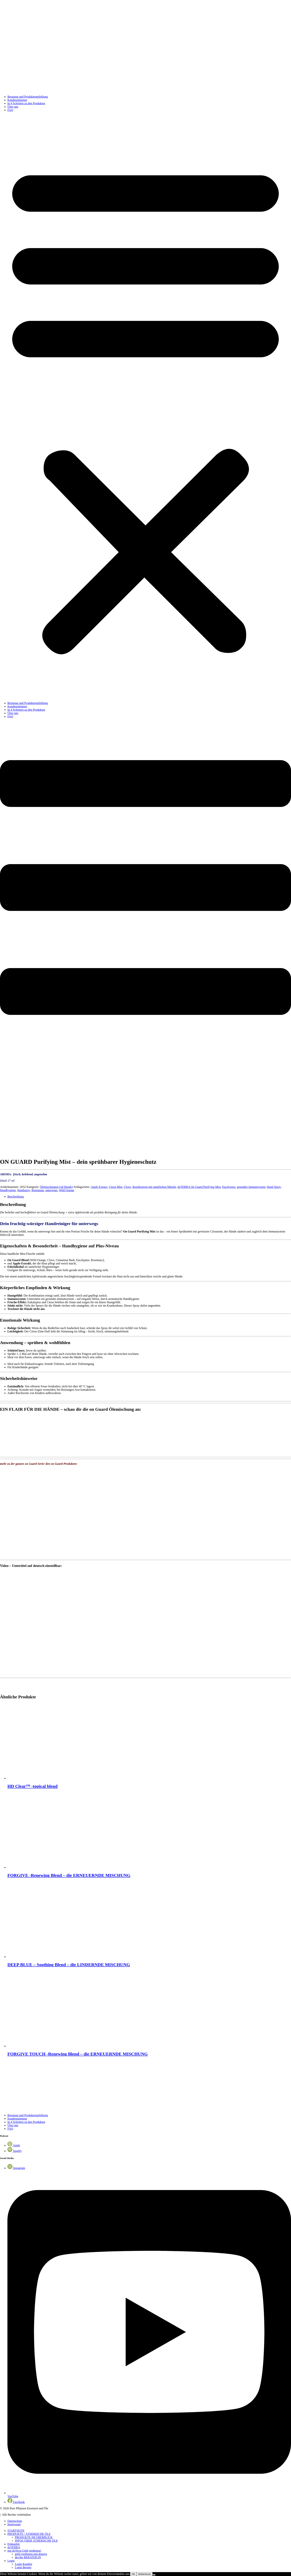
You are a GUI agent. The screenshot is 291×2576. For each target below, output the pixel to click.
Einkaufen (13, 2544)
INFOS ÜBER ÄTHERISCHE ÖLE (36, 2540)
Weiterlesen (144, 2574)
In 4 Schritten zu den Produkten (26, 103)
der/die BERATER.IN (28, 2557)
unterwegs (51, 1190)
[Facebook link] (16, 2502)
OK (133, 2574)
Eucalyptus (228, 1186)
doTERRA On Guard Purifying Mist (199, 1186)
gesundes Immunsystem (251, 1186)
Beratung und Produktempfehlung (27, 96)
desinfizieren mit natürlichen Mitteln (154, 1186)
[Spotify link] (14, 2150)
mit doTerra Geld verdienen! (24, 2550)
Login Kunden (23, 2564)
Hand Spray (274, 1186)
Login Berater (23, 2567)
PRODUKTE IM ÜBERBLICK (34, 2537)
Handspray (23, 1190)
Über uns (12, 106)
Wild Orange (66, 1190)
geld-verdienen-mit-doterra (31, 2554)
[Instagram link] (16, 2168)
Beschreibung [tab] (15, 1196)
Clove (127, 1186)
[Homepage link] (95, 48)
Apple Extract (99, 1186)
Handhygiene (8, 1190)
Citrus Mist (115, 1186)
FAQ (10, 110)
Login (10, 2560)
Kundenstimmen (17, 100)
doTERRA (13, 2547)
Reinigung (38, 1190)
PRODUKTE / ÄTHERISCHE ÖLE (28, 2534)
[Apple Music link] (13, 2145)
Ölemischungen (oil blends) (56, 1186)
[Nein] (154, 2574)
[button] (145, 406)
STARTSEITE (15, 2530)
